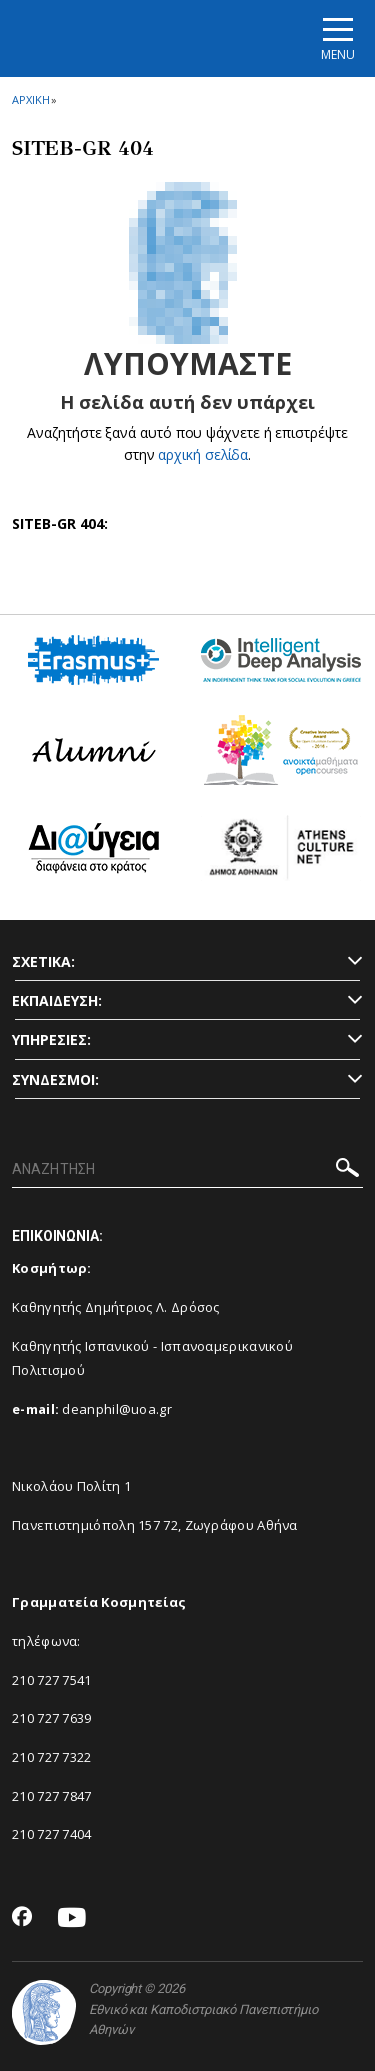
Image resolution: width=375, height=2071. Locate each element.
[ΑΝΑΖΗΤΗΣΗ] (187, 1170)
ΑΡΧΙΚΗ (30, 99)
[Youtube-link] (72, 1918)
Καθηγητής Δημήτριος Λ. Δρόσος (116, 1307)
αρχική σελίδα (203, 454)
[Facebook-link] (22, 1918)
